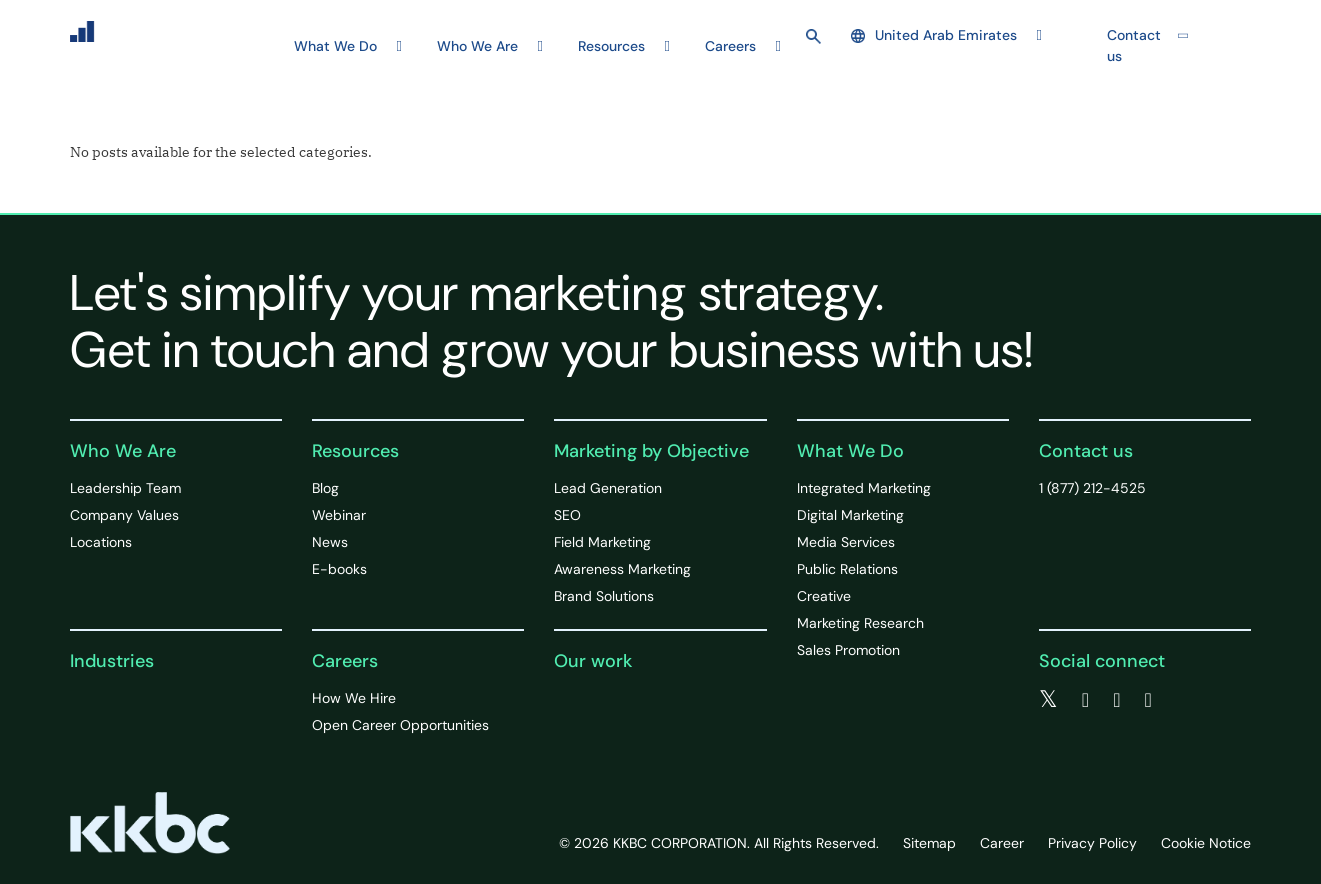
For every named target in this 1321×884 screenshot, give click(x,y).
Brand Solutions (604, 596)
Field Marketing (602, 542)
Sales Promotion (848, 650)
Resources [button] (611, 46)
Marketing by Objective (651, 451)
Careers (345, 661)
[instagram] (1147, 700)
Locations (101, 542)
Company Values (124, 515)
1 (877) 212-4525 (1092, 488)
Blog (325, 488)
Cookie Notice (1206, 843)
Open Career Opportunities (400, 725)
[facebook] (1085, 700)
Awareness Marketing (622, 569)
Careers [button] (730, 46)
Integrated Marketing (864, 488)
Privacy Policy (1092, 843)
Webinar (339, 515)
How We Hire (354, 698)
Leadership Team (125, 488)
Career (1002, 843)
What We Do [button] (335, 46)
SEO (567, 515)
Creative (824, 596)
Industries (112, 661)
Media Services (846, 542)
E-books (339, 569)
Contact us (1134, 45)
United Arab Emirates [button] (934, 35)
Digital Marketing (850, 515)
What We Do (850, 451)
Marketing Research (860, 623)
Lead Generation (608, 488)
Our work (593, 661)
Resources (355, 451)
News (330, 542)
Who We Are (123, 451)
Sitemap (929, 843)
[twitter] (1048, 700)
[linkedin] (1116, 700)
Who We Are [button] (477, 46)
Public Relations (847, 569)
